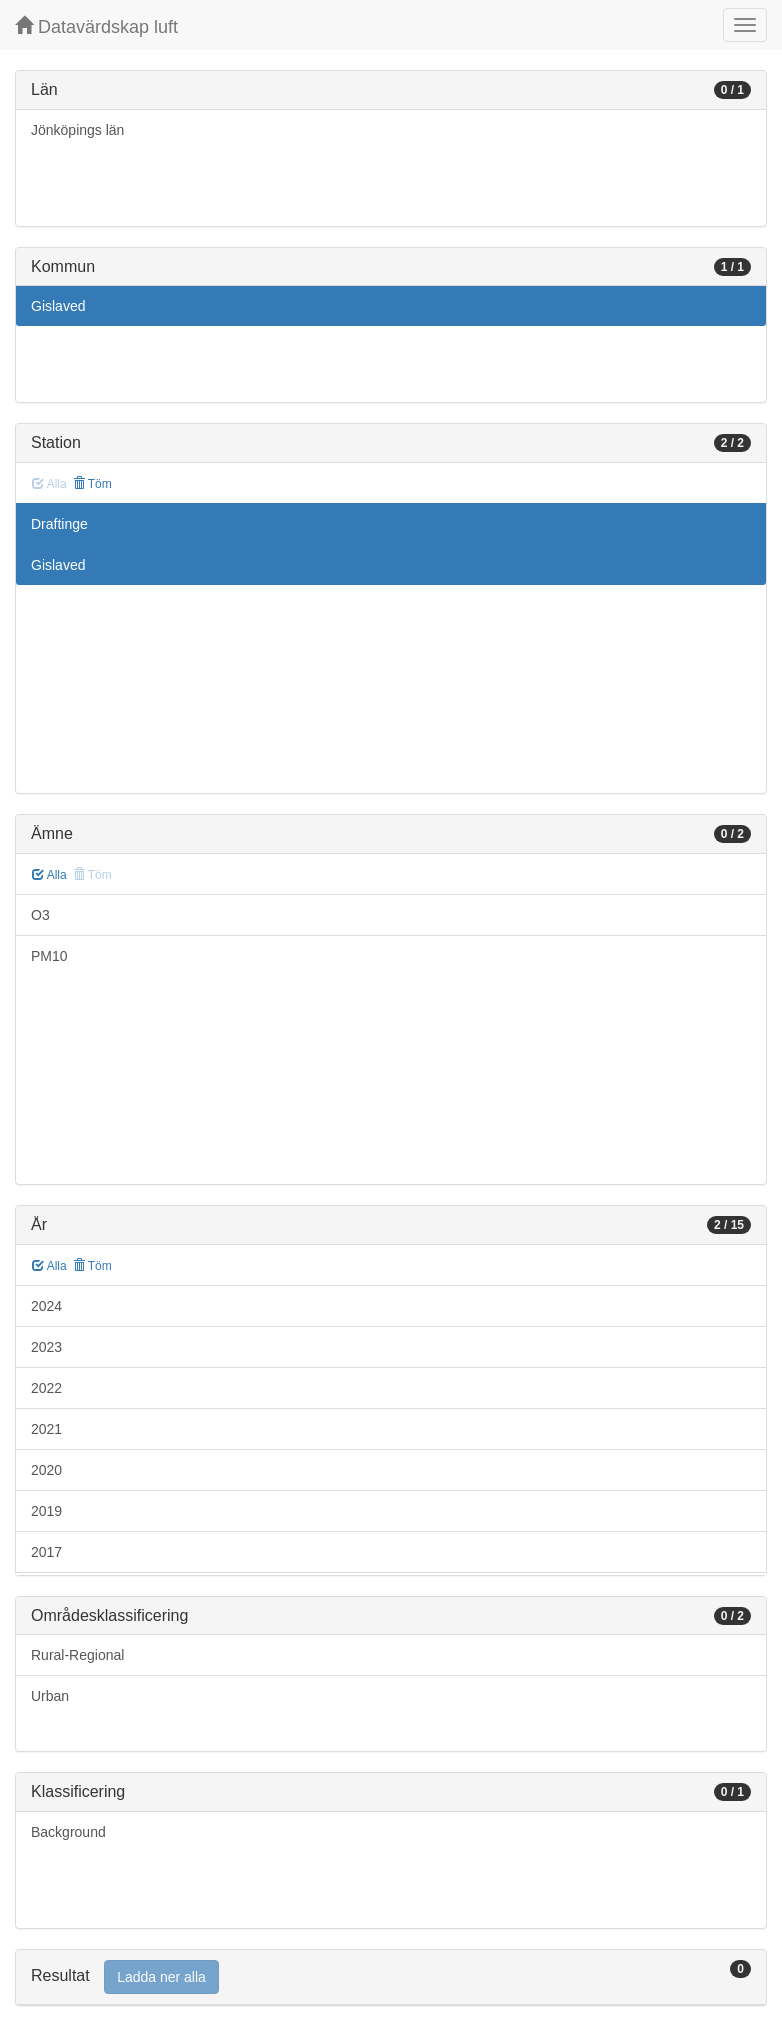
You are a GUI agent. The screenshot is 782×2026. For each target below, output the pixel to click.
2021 (46, 1429)
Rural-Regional (77, 1655)
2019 (46, 1511)
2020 (46, 1470)
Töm (92, 484)
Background (68, 1832)
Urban (50, 1696)
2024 (46, 1306)
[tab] (391, 1977)
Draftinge (59, 524)
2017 (46, 1552)
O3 (40, 915)
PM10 (49, 956)
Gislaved (58, 306)
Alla (49, 875)
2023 (46, 1347)
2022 (46, 1388)
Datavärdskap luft (96, 26)
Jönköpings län (77, 130)
